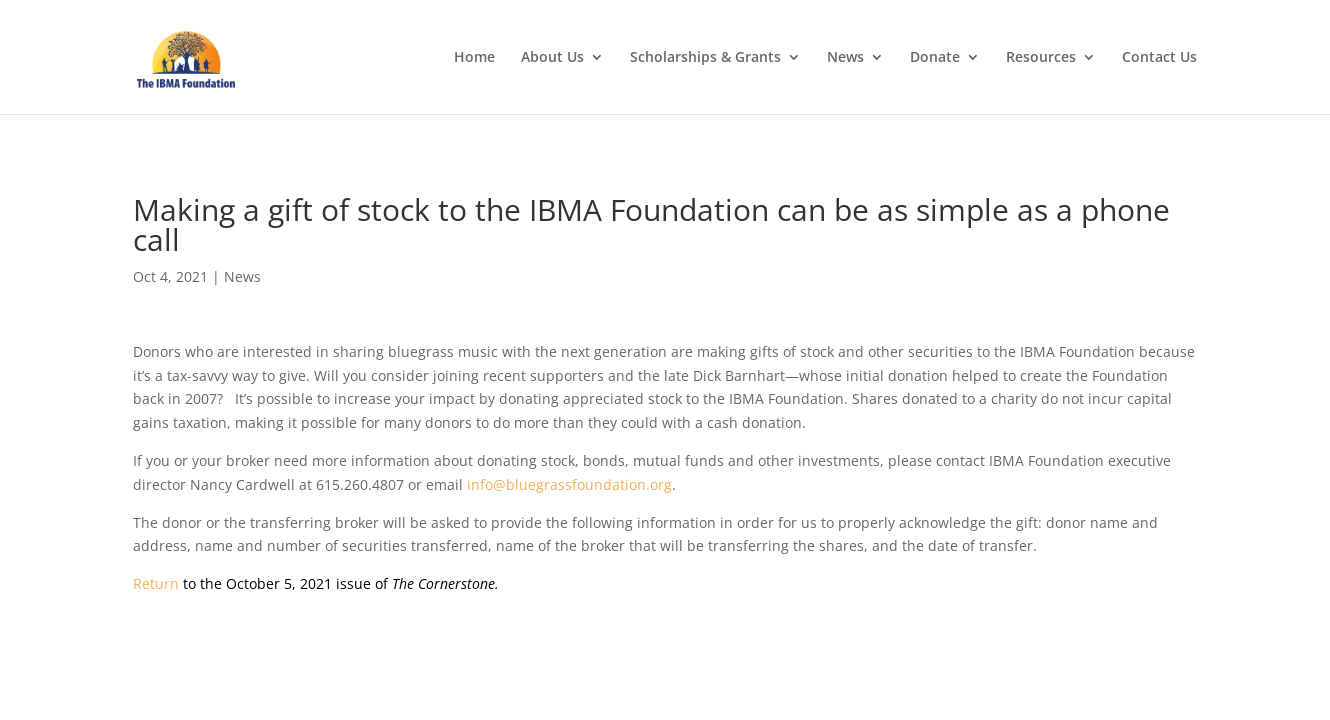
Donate (935, 58)
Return (156, 583)
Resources (1041, 58)
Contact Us (1159, 58)
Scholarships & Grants (705, 58)
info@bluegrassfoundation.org (569, 484)
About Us (552, 58)
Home (474, 58)
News (845, 58)
